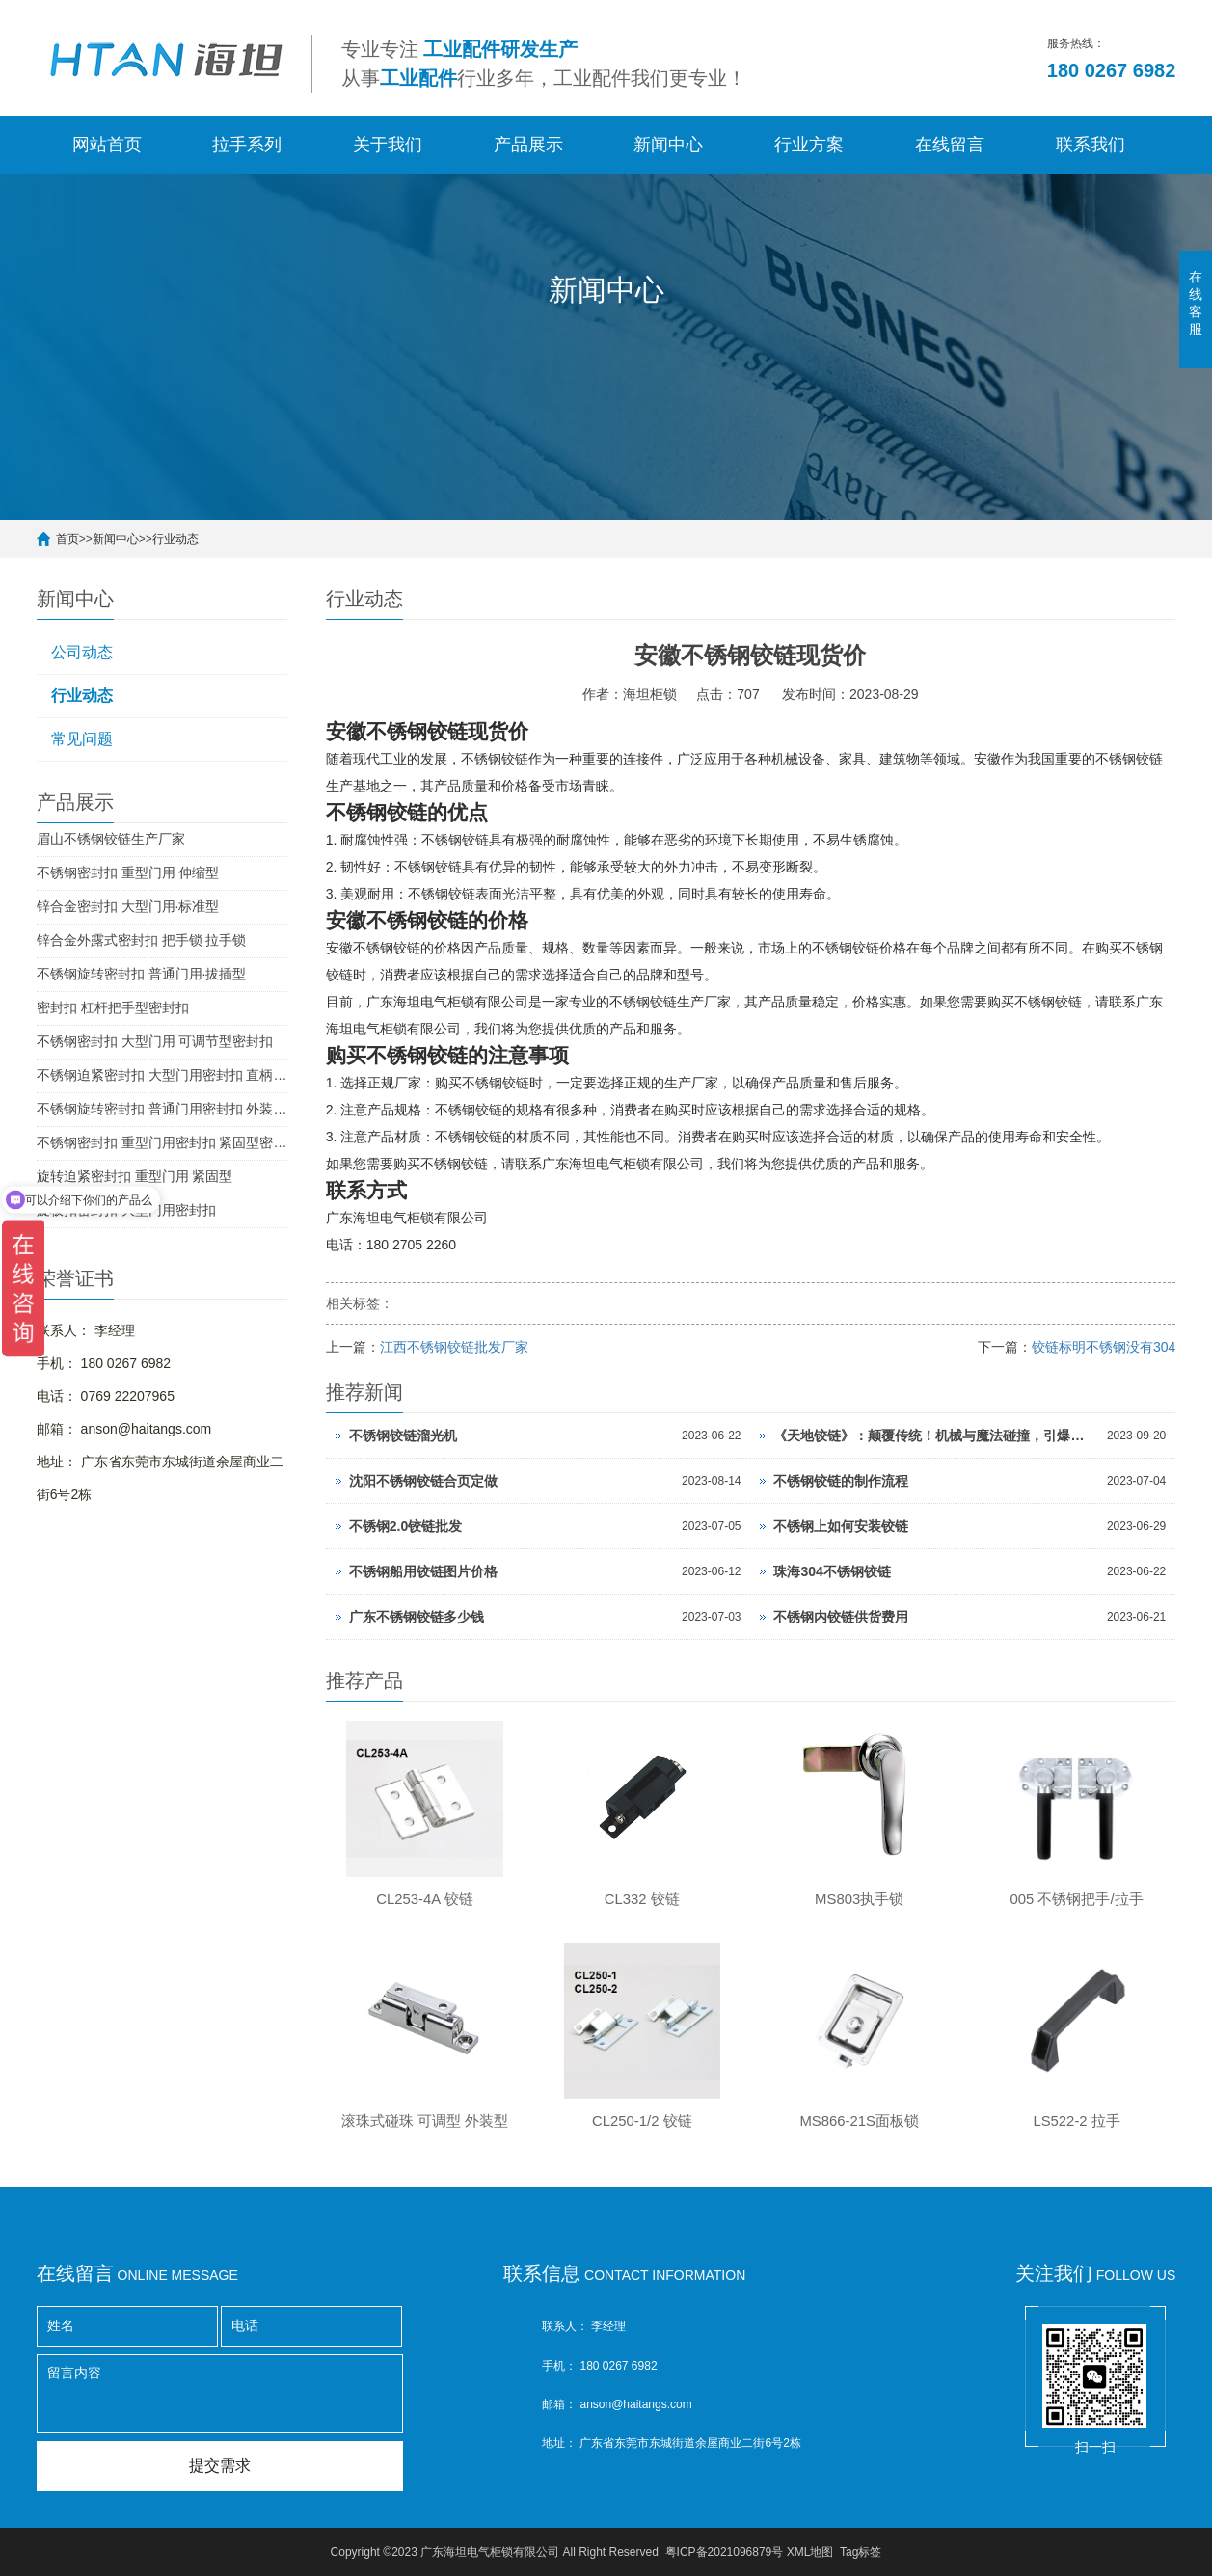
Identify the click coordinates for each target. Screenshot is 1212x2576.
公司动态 (82, 652)
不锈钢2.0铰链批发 (405, 1526)
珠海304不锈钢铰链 (831, 1571)
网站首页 (107, 144)
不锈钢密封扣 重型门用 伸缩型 (128, 872)
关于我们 (387, 144)
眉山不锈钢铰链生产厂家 (111, 838)
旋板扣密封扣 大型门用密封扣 (126, 1210)
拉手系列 (247, 144)
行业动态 (175, 539)
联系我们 (1090, 144)
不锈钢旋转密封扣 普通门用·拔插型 (142, 973)
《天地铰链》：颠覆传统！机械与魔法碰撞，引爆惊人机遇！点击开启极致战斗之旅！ (934, 1435)
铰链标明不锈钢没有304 (1103, 1347)
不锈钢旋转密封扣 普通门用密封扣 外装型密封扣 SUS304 (162, 1108)
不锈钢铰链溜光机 (403, 1435)
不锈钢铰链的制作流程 (840, 1481)
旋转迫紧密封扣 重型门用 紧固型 (135, 1176)
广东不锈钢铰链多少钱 (416, 1616)
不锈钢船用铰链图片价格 (423, 1571)
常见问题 (82, 739)
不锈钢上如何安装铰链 (840, 1526)
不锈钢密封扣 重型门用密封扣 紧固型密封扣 (162, 1142)
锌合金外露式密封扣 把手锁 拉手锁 (142, 940)
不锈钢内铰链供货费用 (840, 1616)
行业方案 (809, 144)
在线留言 (949, 144)
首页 (67, 539)
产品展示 (528, 144)
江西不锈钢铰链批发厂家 (454, 1347)
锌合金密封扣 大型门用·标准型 (128, 906)
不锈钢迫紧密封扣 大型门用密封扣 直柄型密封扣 (162, 1075)
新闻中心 (668, 144)
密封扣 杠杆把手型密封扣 (113, 1007)
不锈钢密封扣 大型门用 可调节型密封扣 (155, 1041)
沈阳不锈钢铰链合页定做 (423, 1481)
